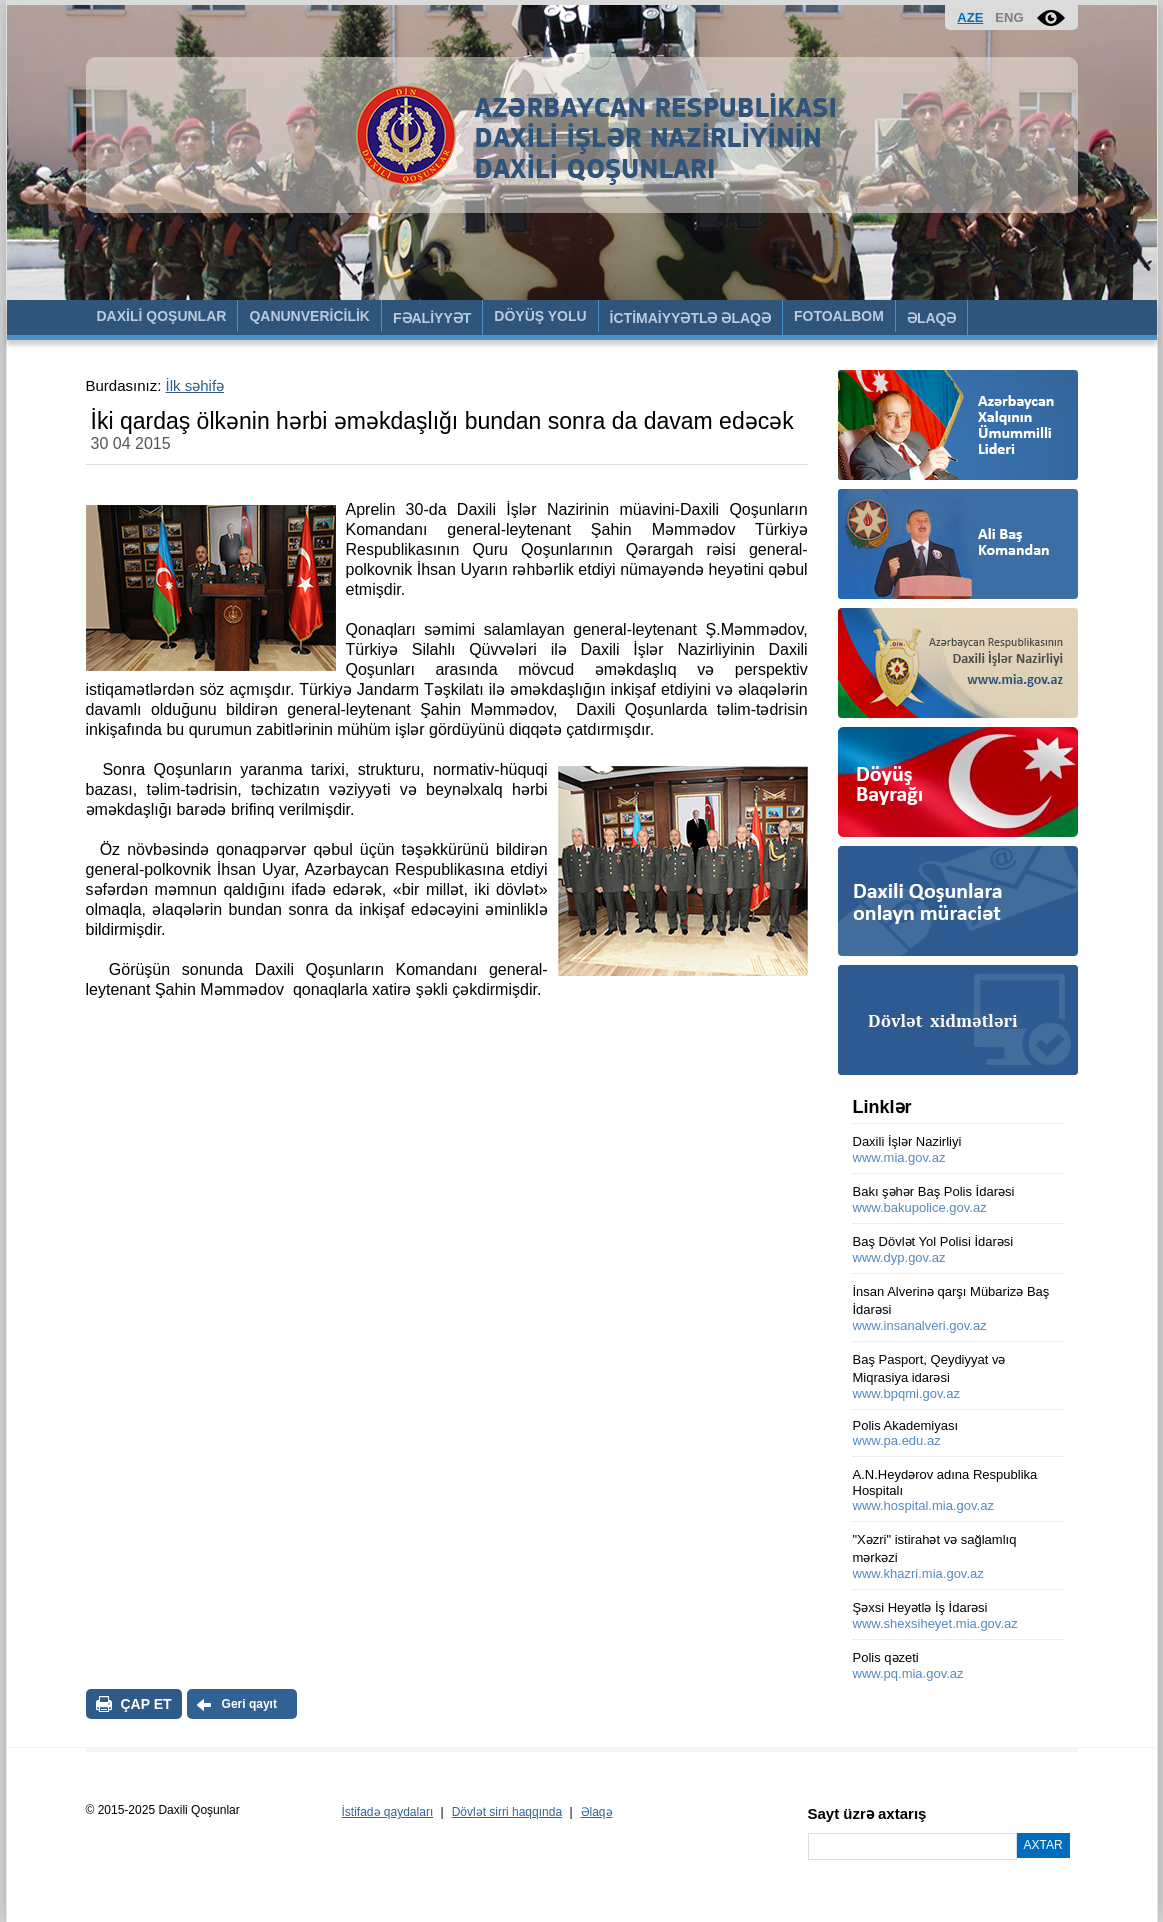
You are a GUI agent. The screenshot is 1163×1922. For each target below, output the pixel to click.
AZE (970, 17)
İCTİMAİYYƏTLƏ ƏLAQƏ (690, 318)
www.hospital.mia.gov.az (923, 1505)
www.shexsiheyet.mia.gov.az (935, 1623)
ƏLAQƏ (932, 318)
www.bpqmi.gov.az (906, 1393)
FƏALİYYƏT (432, 318)
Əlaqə (597, 1812)
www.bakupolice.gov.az (920, 1207)
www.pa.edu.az (897, 1440)
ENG (1009, 17)
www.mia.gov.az (899, 1157)
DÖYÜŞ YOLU (540, 316)
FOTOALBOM (839, 316)
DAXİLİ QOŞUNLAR (162, 316)
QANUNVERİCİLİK (309, 316)
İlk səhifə (195, 385)
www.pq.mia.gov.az (908, 1673)
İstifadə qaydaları (388, 1812)
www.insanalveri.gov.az (920, 1325)
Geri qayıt (249, 1704)
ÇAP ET (146, 1704)
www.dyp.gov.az (899, 1257)
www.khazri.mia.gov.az (918, 1573)
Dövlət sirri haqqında (507, 1812)
